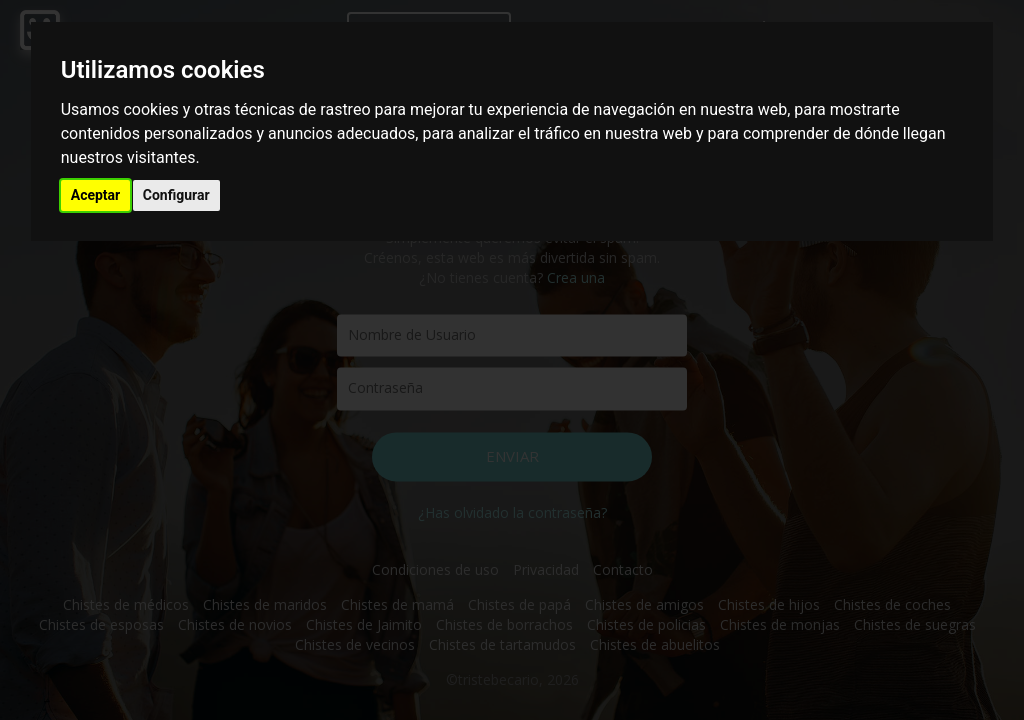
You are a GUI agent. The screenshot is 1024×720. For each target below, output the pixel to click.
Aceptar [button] (96, 195)
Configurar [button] (176, 195)
